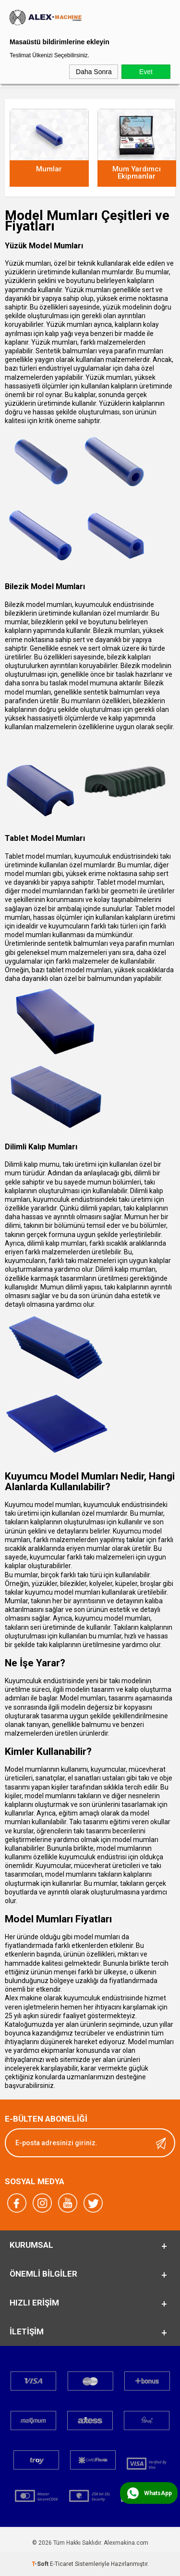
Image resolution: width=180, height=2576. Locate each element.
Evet (146, 72)
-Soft (41, 2564)
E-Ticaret (61, 2564)
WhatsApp (158, 2493)
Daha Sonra (94, 72)
